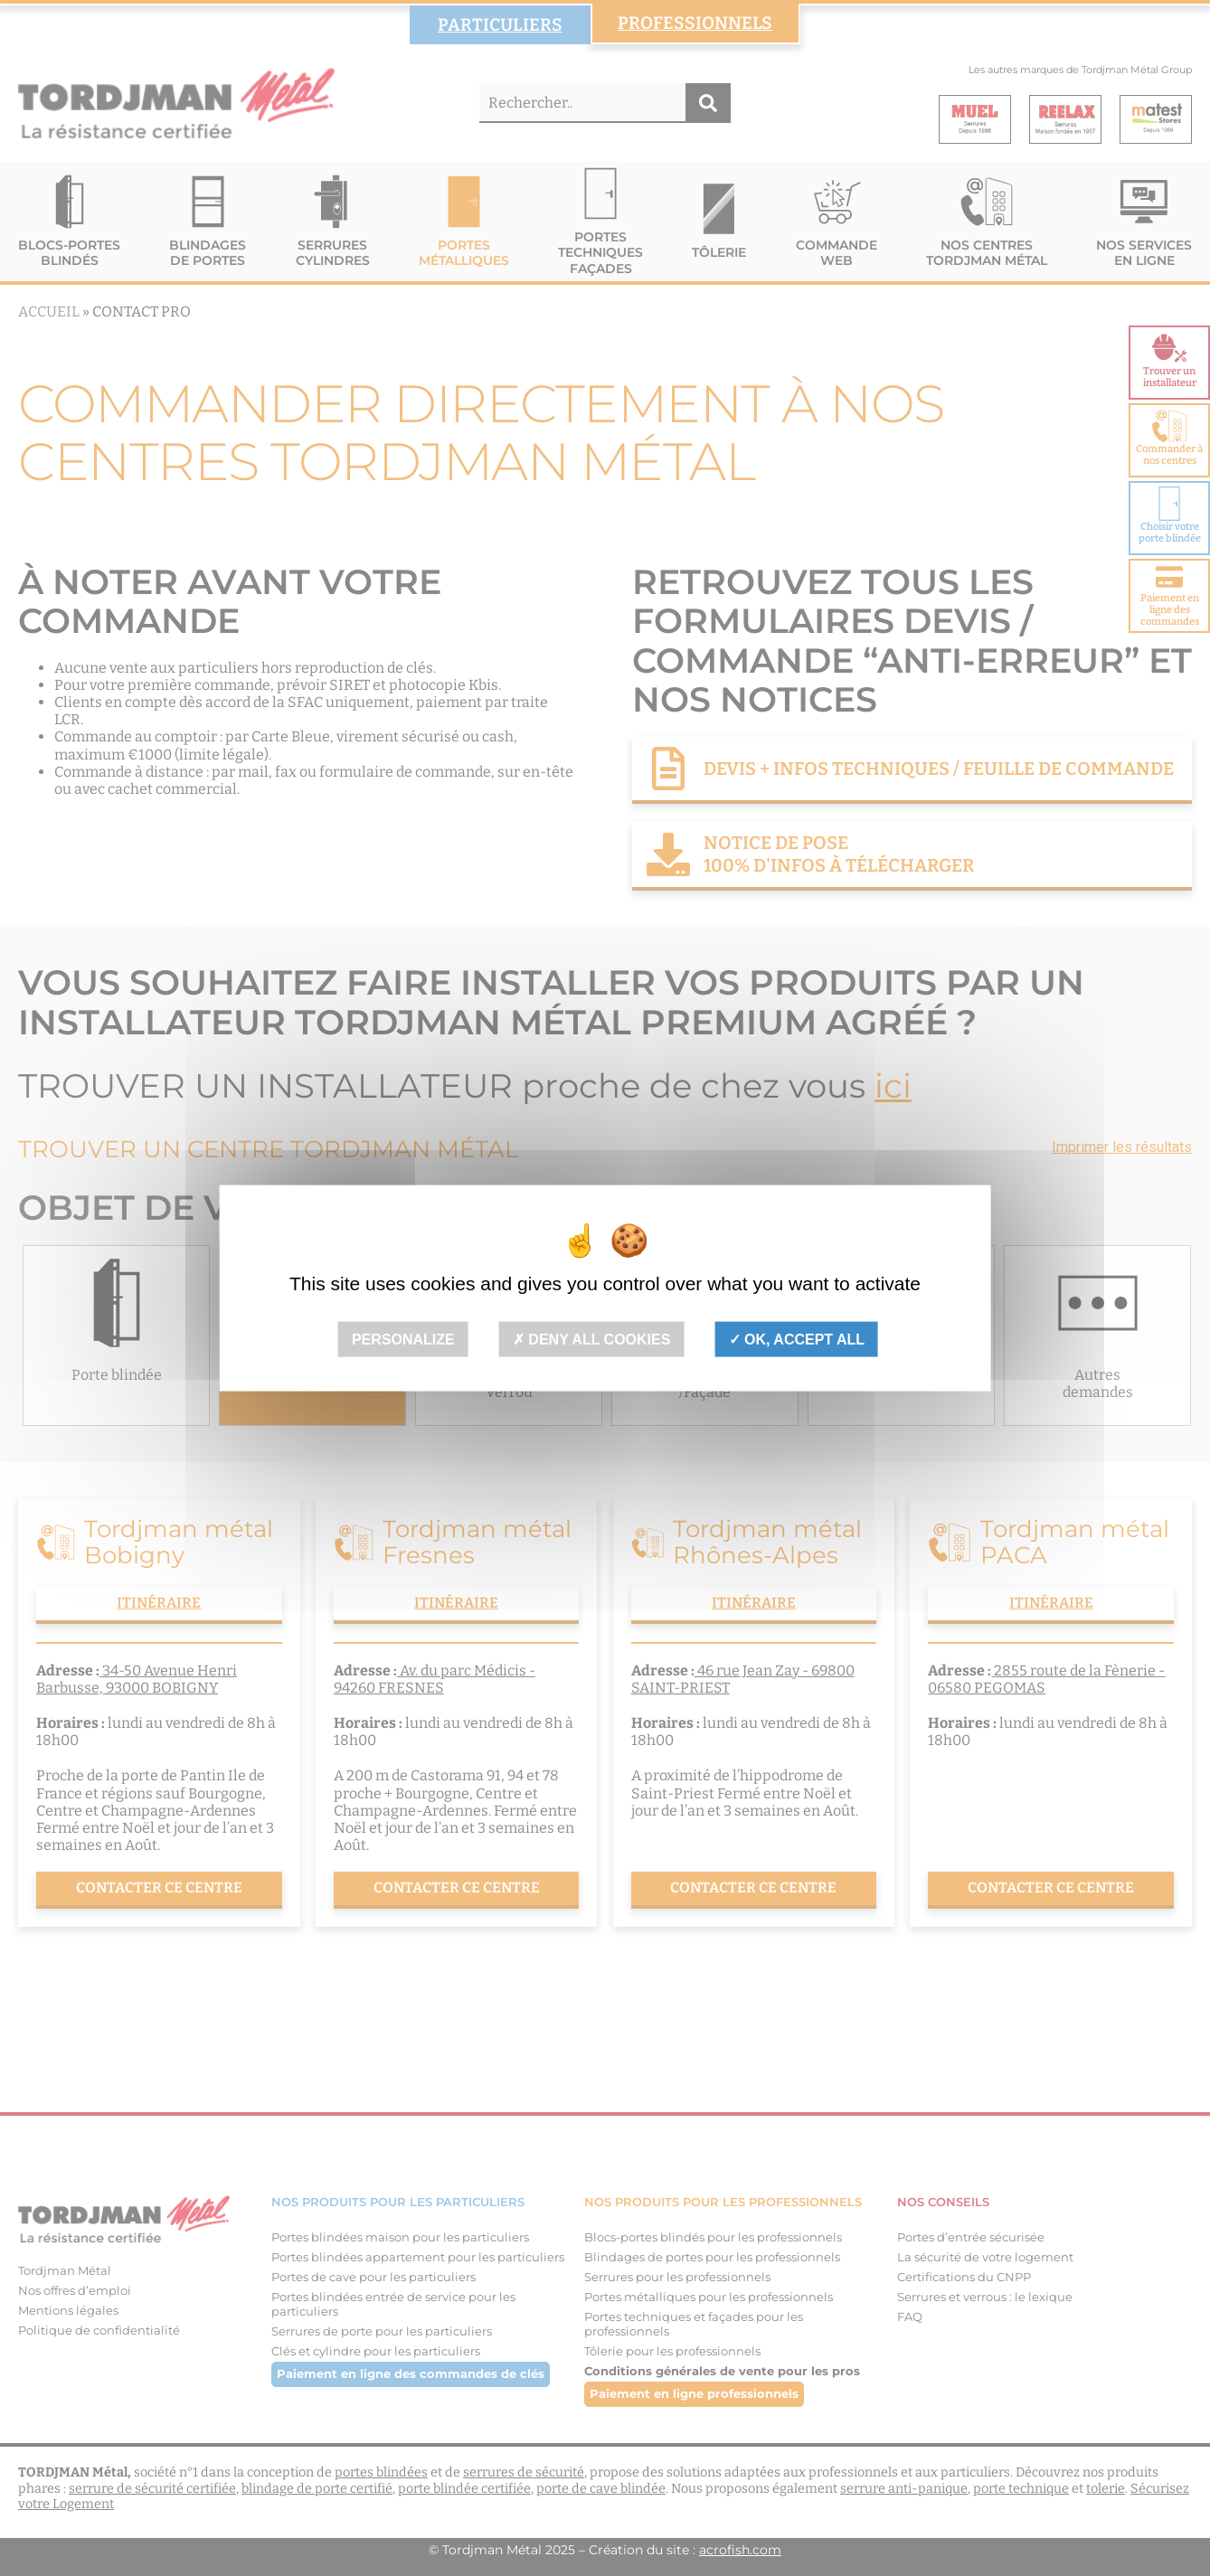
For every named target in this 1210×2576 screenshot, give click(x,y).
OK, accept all (797, 1339)
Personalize (403, 1339)
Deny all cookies (592, 1339)
